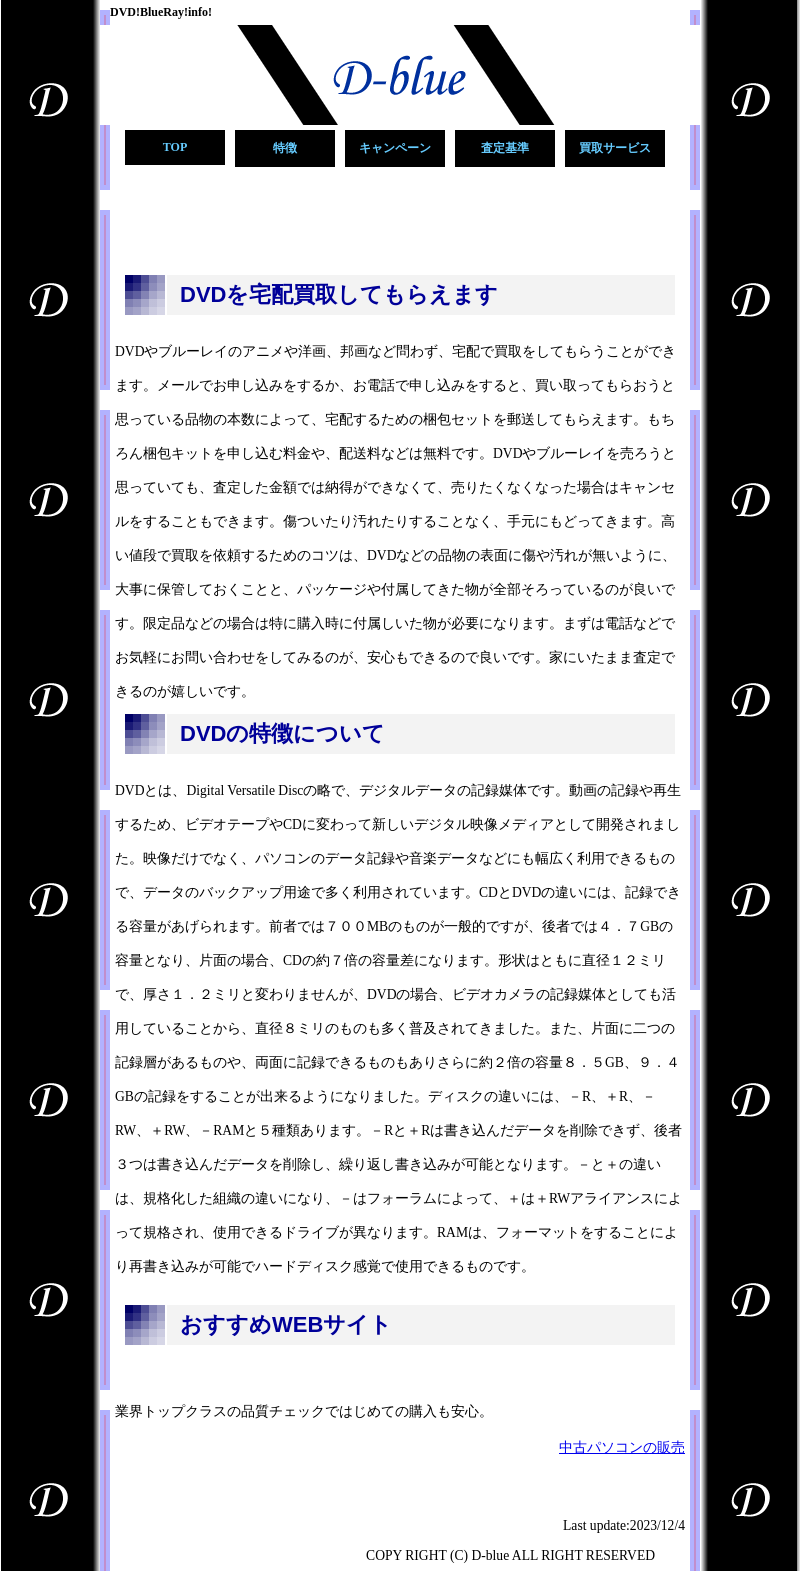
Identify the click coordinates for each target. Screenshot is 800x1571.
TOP (175, 147)
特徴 (285, 148)
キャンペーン (395, 148)
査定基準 (505, 148)
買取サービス (615, 148)
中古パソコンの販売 (622, 1447)
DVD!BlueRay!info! (161, 12)
